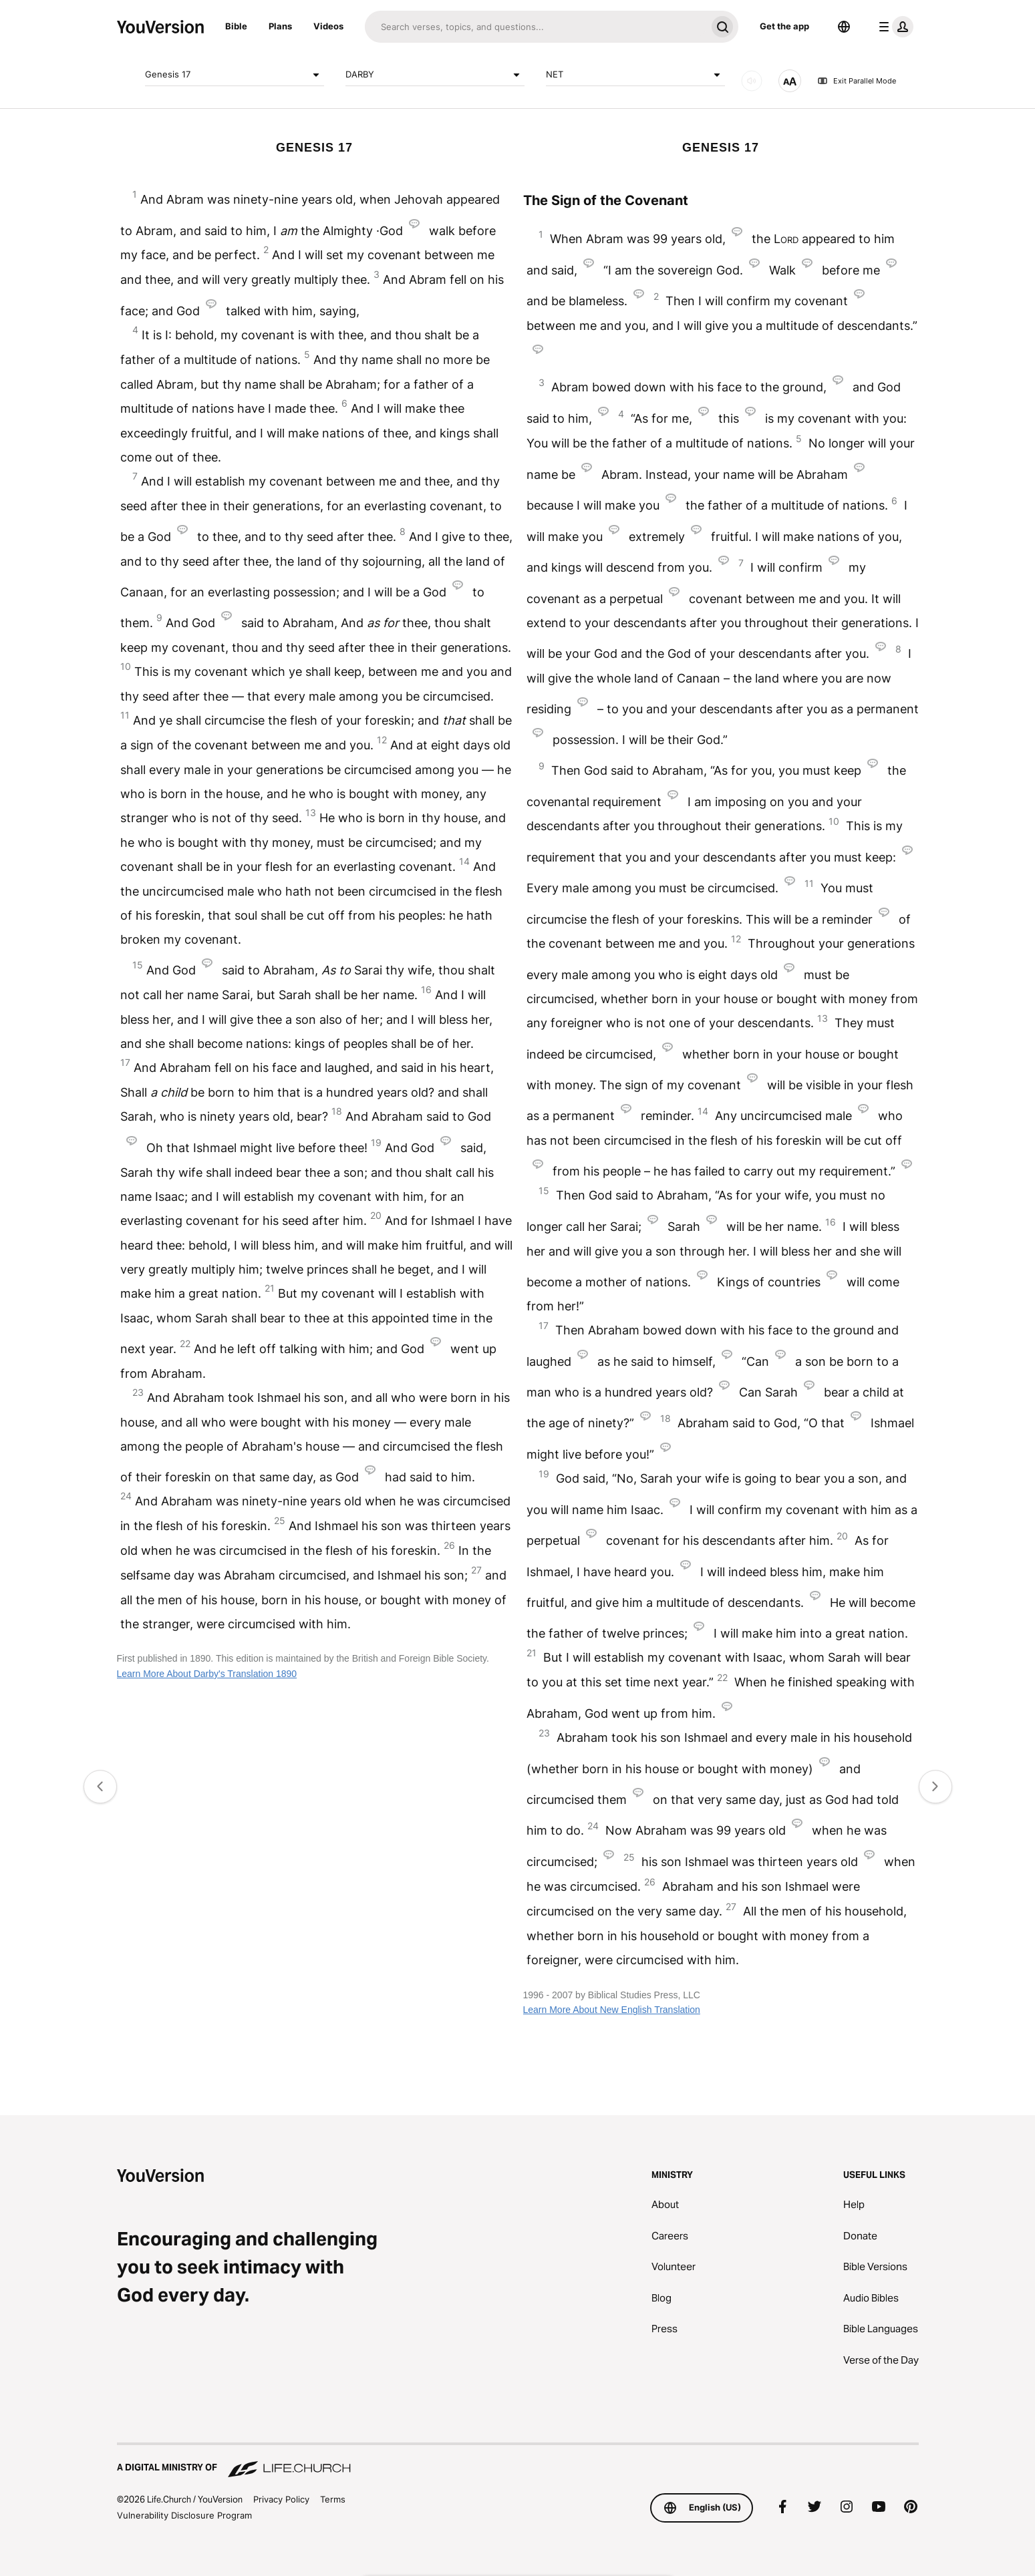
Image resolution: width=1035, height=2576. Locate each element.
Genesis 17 (234, 75)
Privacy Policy (281, 2499)
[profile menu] (893, 26)
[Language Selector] (844, 26)
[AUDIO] (751, 80)
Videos (328, 26)
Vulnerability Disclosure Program (184, 2515)
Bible (236, 26)
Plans (280, 26)
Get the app (784, 26)
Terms (332, 2499)
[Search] (535, 26)
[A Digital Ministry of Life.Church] (518, 2461)
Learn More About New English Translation (611, 2009)
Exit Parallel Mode (856, 80)
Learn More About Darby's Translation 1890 (207, 1673)
